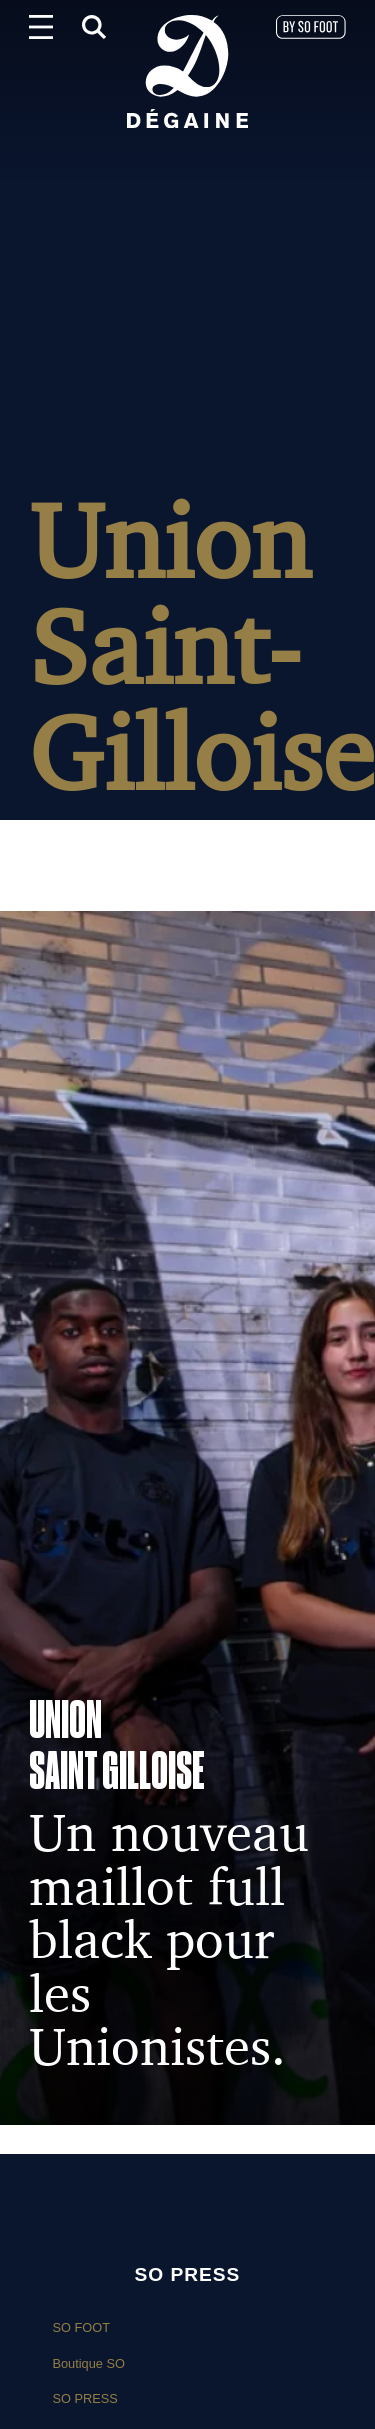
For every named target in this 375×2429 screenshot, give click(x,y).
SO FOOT (81, 2327)
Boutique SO (88, 2363)
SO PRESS (84, 2398)
